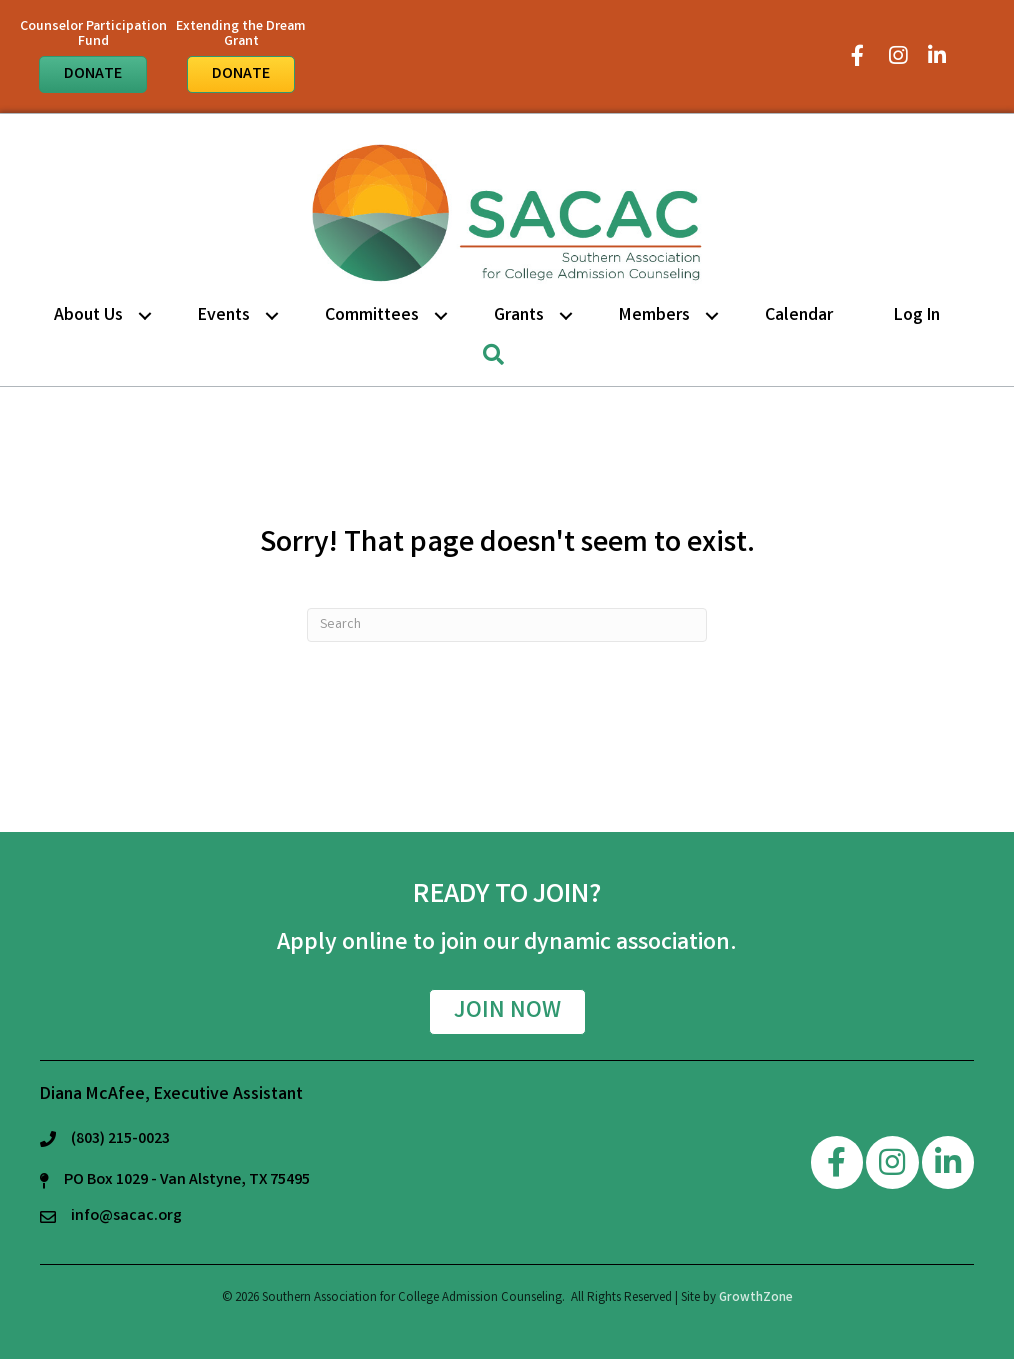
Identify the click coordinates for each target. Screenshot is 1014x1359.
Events (224, 316)
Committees (372, 316)
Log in (917, 316)
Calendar (799, 316)
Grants (519, 316)
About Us (88, 316)
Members (654, 316)
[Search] (507, 625)
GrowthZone (756, 1298)
